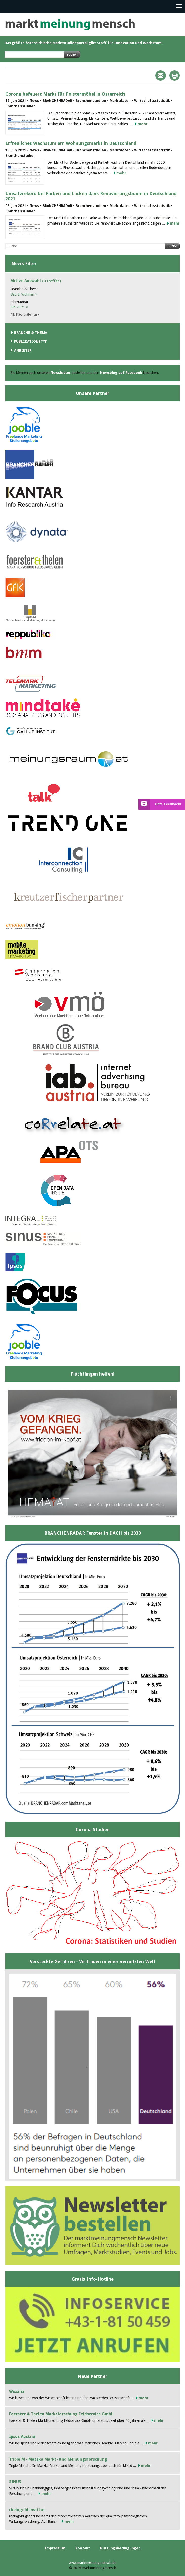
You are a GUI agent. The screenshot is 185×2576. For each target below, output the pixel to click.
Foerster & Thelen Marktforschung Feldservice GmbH (61, 2414)
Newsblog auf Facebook (121, 373)
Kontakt (82, 2548)
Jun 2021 (19, 307)
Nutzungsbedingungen (120, 2548)
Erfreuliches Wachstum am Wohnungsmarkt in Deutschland (70, 143)
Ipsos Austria (22, 2436)
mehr (142, 124)
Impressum (55, 2548)
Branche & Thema (30, 333)
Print (174, 75)
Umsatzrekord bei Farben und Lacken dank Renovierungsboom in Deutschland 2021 (91, 196)
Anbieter (22, 350)
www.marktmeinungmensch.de (92, 2563)
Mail (160, 75)
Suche (172, 246)
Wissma (17, 2391)
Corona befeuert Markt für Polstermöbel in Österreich (65, 94)
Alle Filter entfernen (25, 314)
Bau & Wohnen (24, 294)
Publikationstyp (30, 341)
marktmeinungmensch (70, 24)
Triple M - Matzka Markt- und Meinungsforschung (58, 2459)
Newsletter (61, 373)
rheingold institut (27, 2509)
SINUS (15, 2481)
